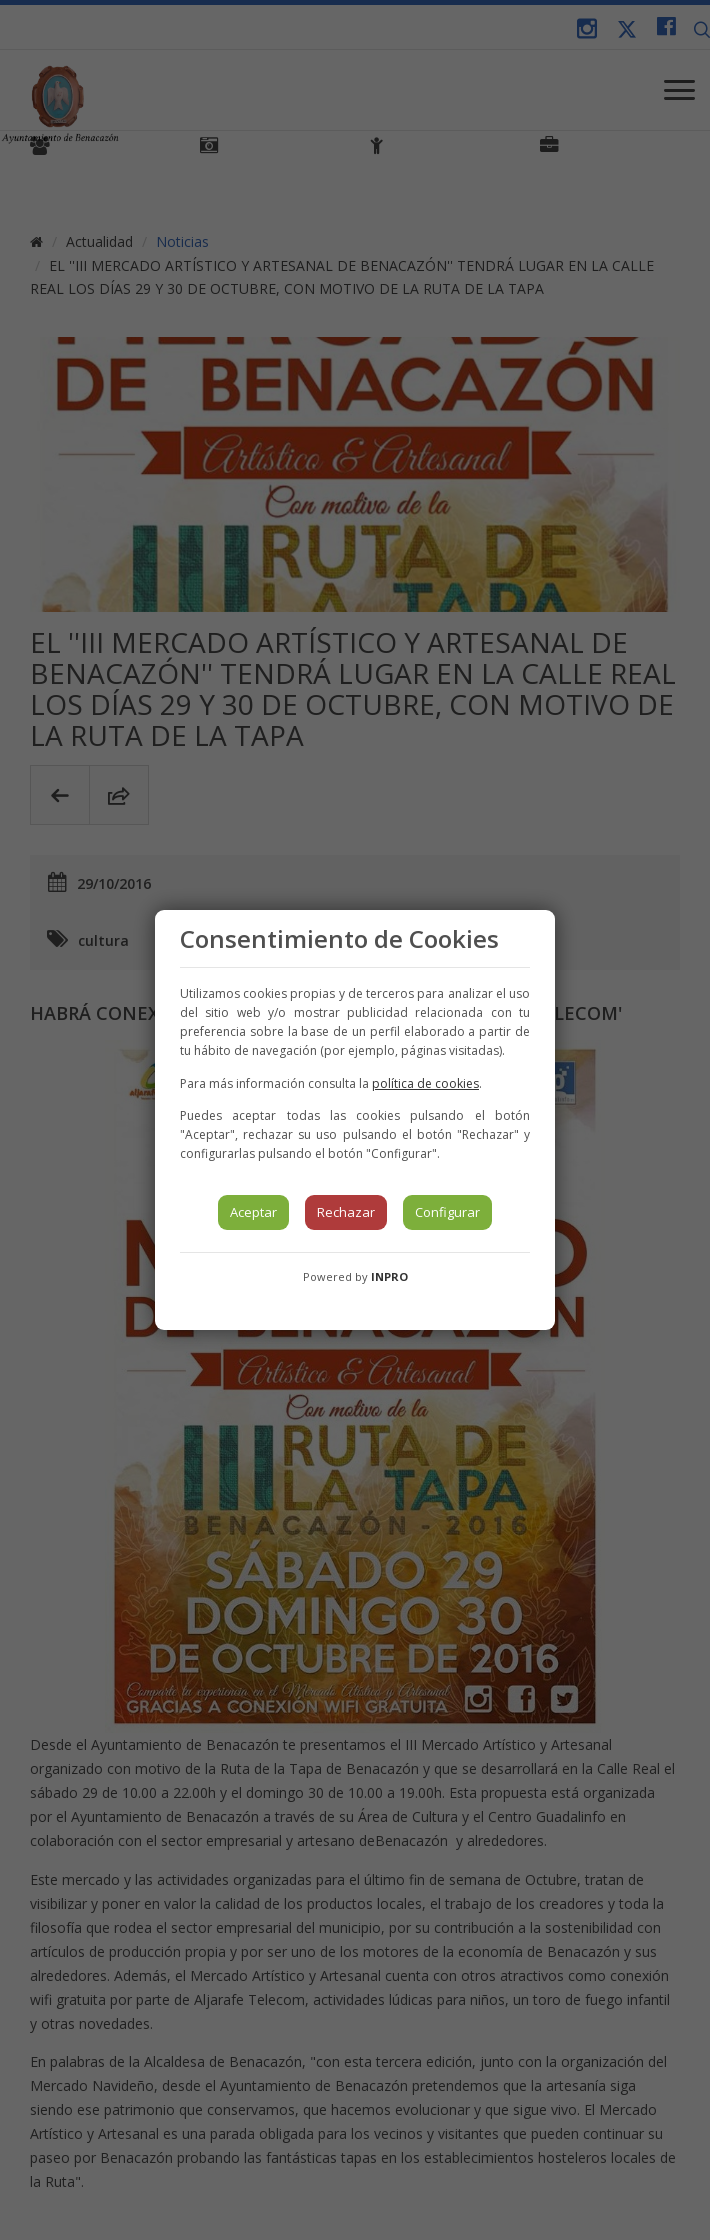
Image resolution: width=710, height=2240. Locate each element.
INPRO (389, 1276)
